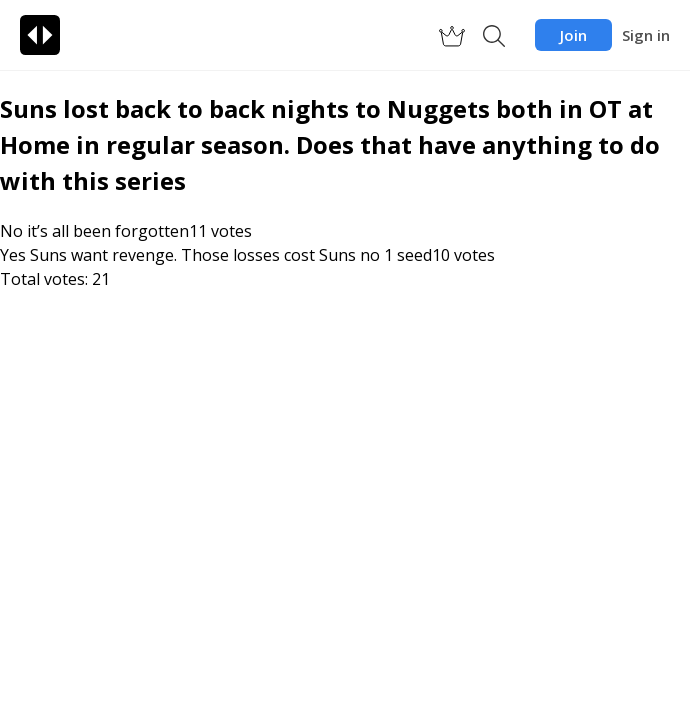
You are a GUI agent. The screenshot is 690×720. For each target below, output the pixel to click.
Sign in (646, 35)
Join (573, 35)
